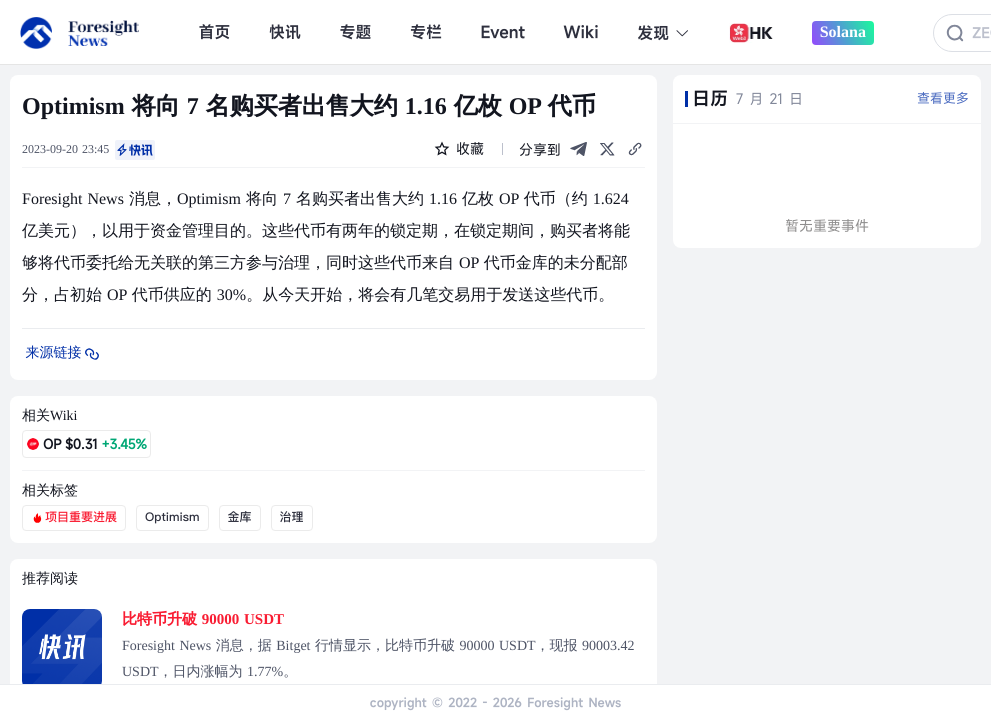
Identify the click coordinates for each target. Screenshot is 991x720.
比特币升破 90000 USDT (203, 620)
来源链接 (64, 354)
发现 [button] (663, 33)
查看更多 (943, 98)
